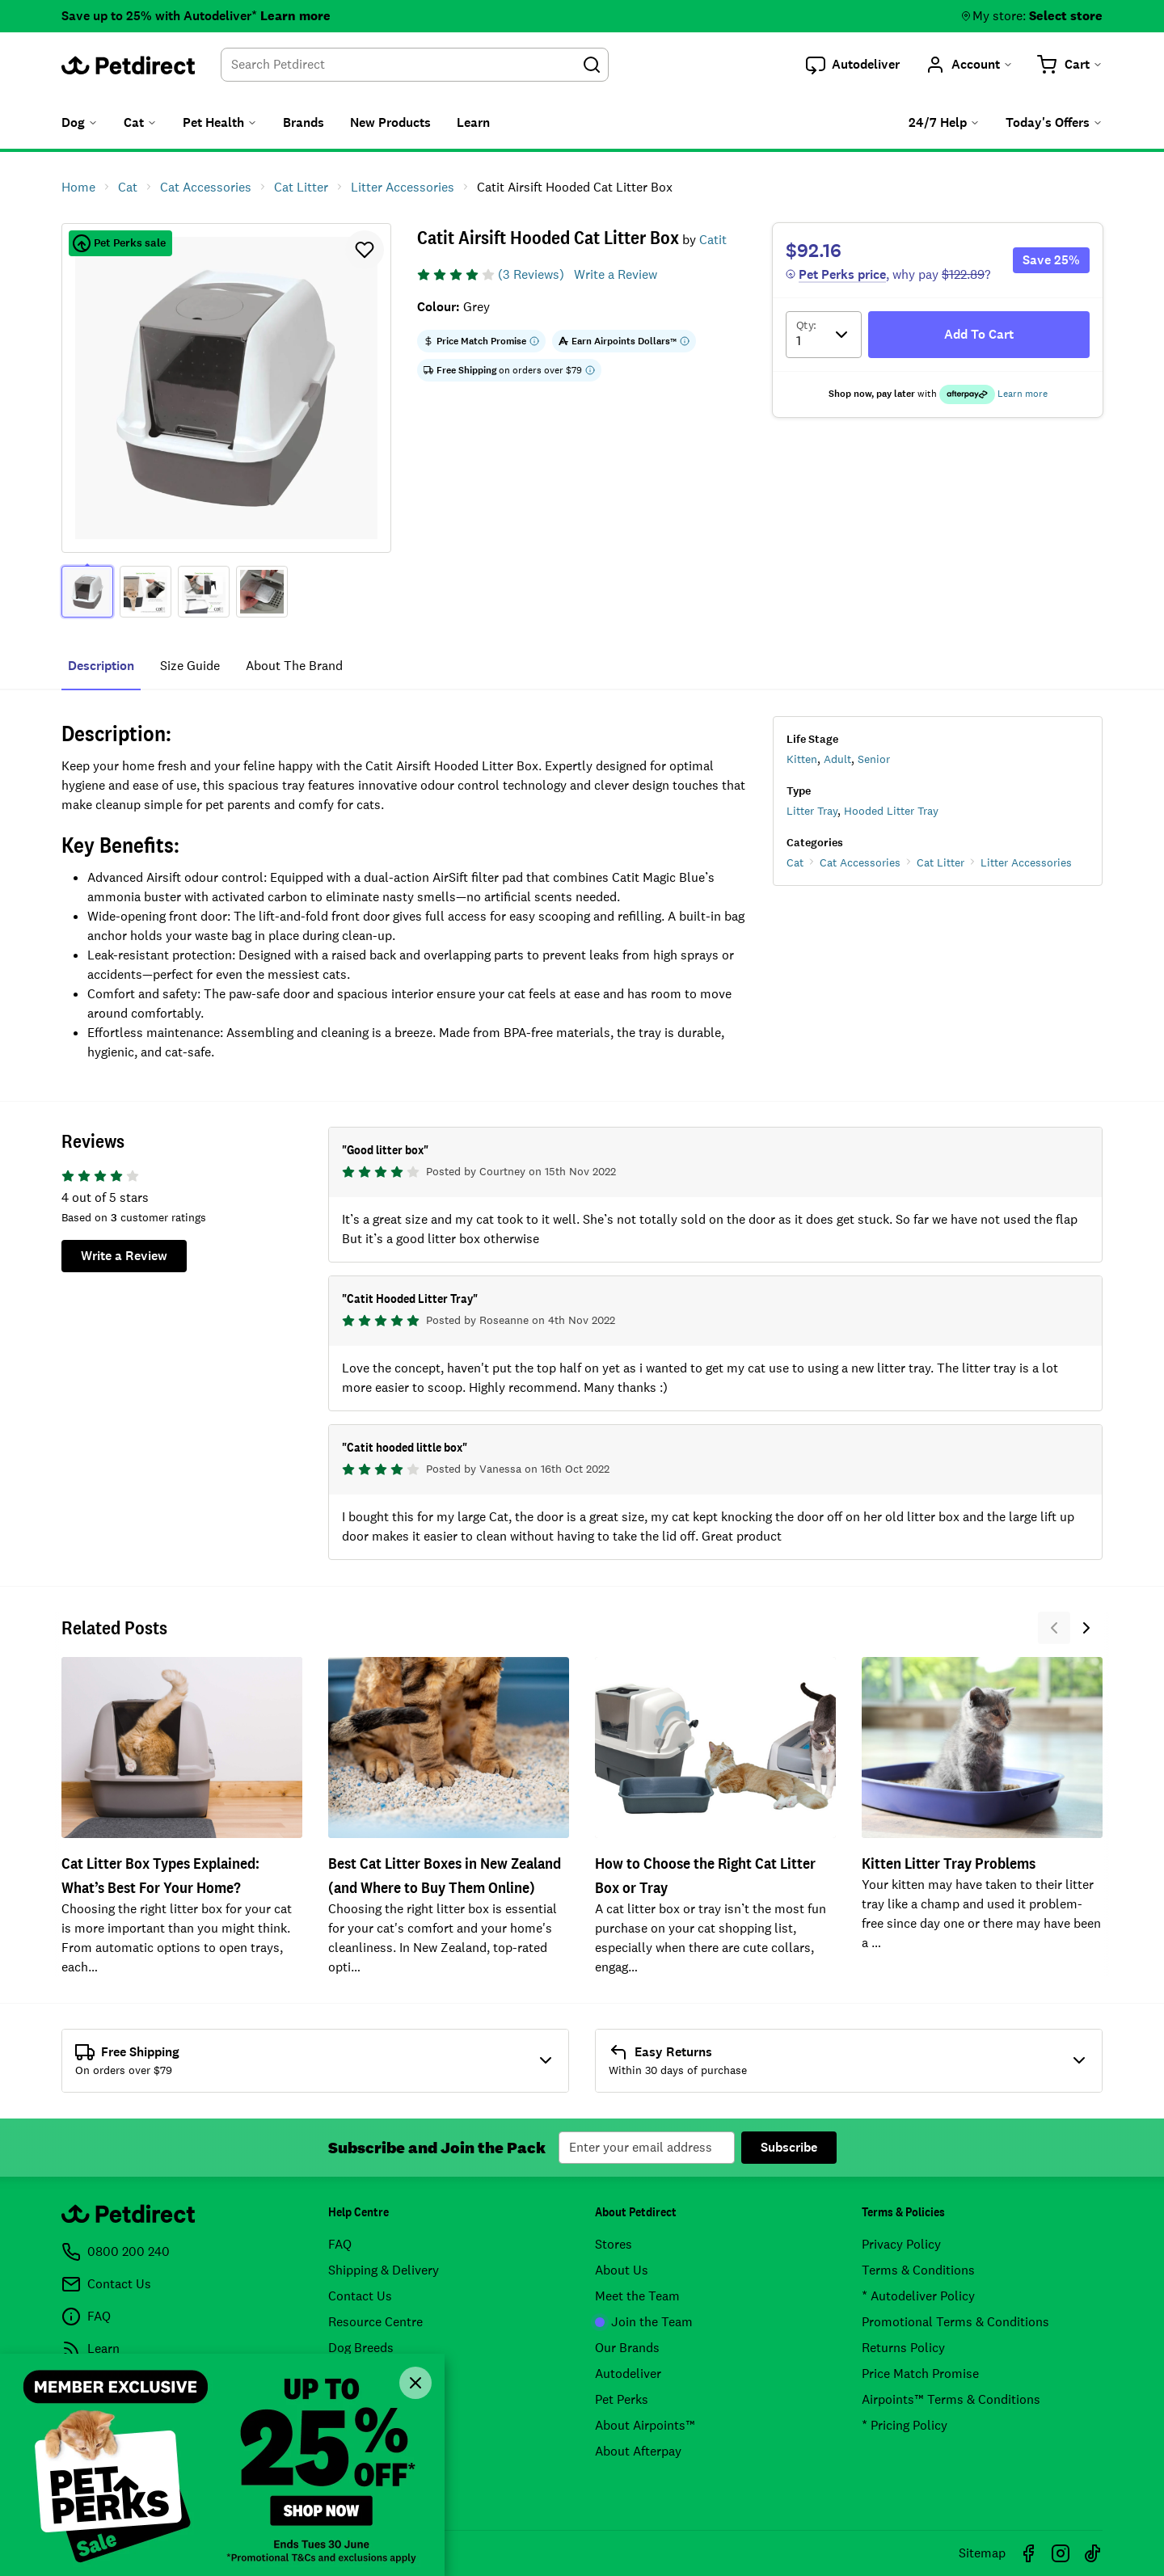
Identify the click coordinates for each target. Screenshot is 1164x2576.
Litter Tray (812, 810)
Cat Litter (940, 862)
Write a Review (615, 274)
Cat (795, 862)
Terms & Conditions (918, 2270)
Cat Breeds (359, 2373)
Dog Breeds (361, 2347)
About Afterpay (638, 2451)
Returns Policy (903, 2347)
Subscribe (789, 2147)
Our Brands (627, 2347)
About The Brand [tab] (294, 665)
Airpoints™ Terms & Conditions (951, 2399)
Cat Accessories (860, 862)
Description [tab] (101, 665)
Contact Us (360, 2295)
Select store (1066, 15)
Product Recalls (373, 2399)
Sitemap (982, 2552)
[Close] (415, 2383)
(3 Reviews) (531, 274)
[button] (853, 64)
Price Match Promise (920, 2373)
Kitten (802, 759)
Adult (837, 759)
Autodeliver (628, 2373)
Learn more (295, 15)
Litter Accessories (1026, 862)
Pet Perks (621, 2399)
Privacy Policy (901, 2244)
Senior (874, 759)
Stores (613, 2244)
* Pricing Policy (904, 2425)
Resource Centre (375, 2321)
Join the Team (644, 2321)
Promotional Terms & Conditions (955, 2321)
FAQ (340, 2244)
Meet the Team (637, 2295)
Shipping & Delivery (383, 2270)
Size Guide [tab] (190, 665)
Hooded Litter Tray (891, 810)
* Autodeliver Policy (918, 2295)
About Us (621, 2270)
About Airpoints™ (645, 2425)
